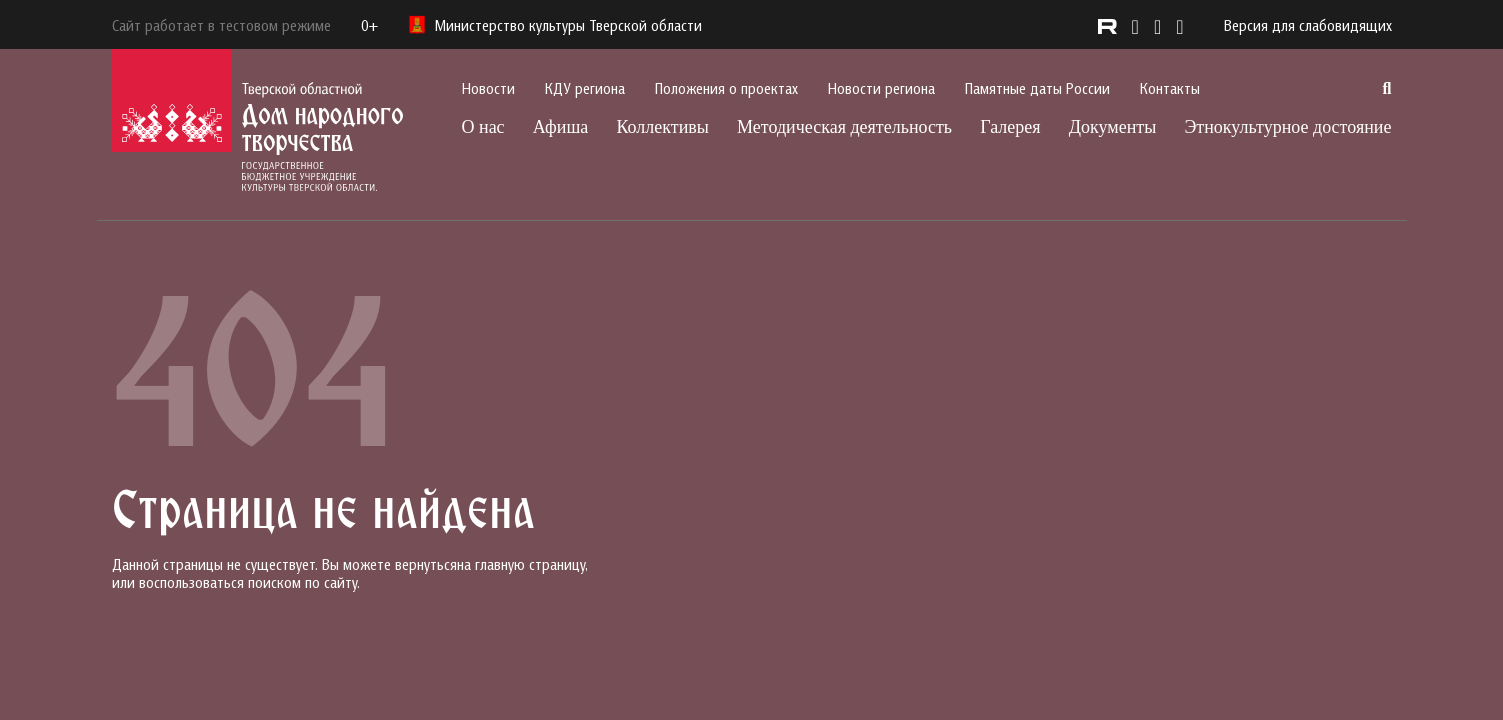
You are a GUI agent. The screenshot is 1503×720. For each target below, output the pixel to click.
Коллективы (662, 127)
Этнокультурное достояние (1287, 127)
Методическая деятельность (844, 127)
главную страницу (530, 564)
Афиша (560, 127)
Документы (1113, 127)
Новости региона (881, 88)
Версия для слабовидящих (1308, 25)
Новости (488, 88)
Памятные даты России (1037, 88)
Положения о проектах (726, 88)
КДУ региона (585, 88)
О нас (483, 127)
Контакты (1170, 88)
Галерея (1010, 127)
